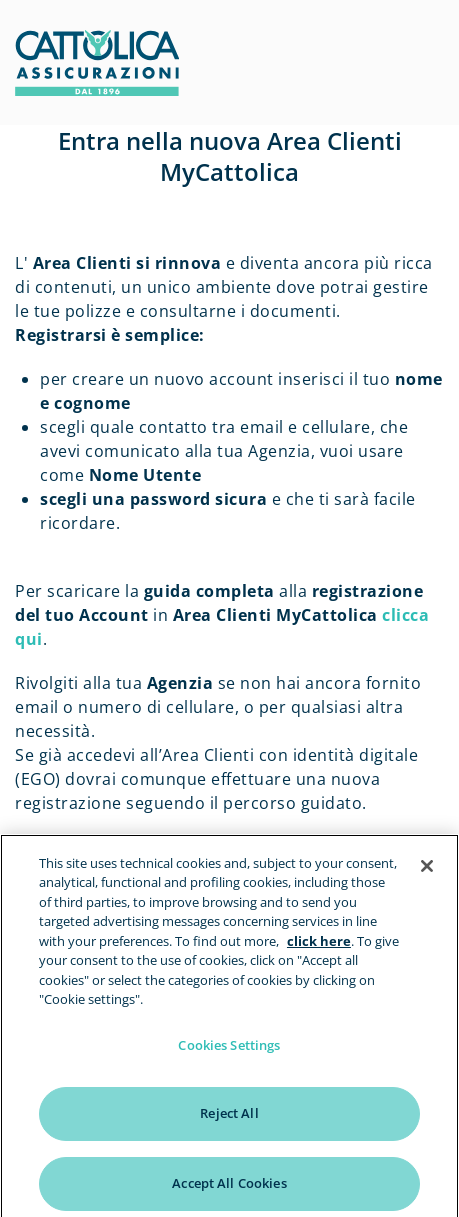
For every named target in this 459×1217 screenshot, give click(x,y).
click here (319, 947)
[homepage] (97, 90)
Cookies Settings (229, 1051)
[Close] (427, 872)
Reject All (229, 1119)
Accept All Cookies (229, 1189)
